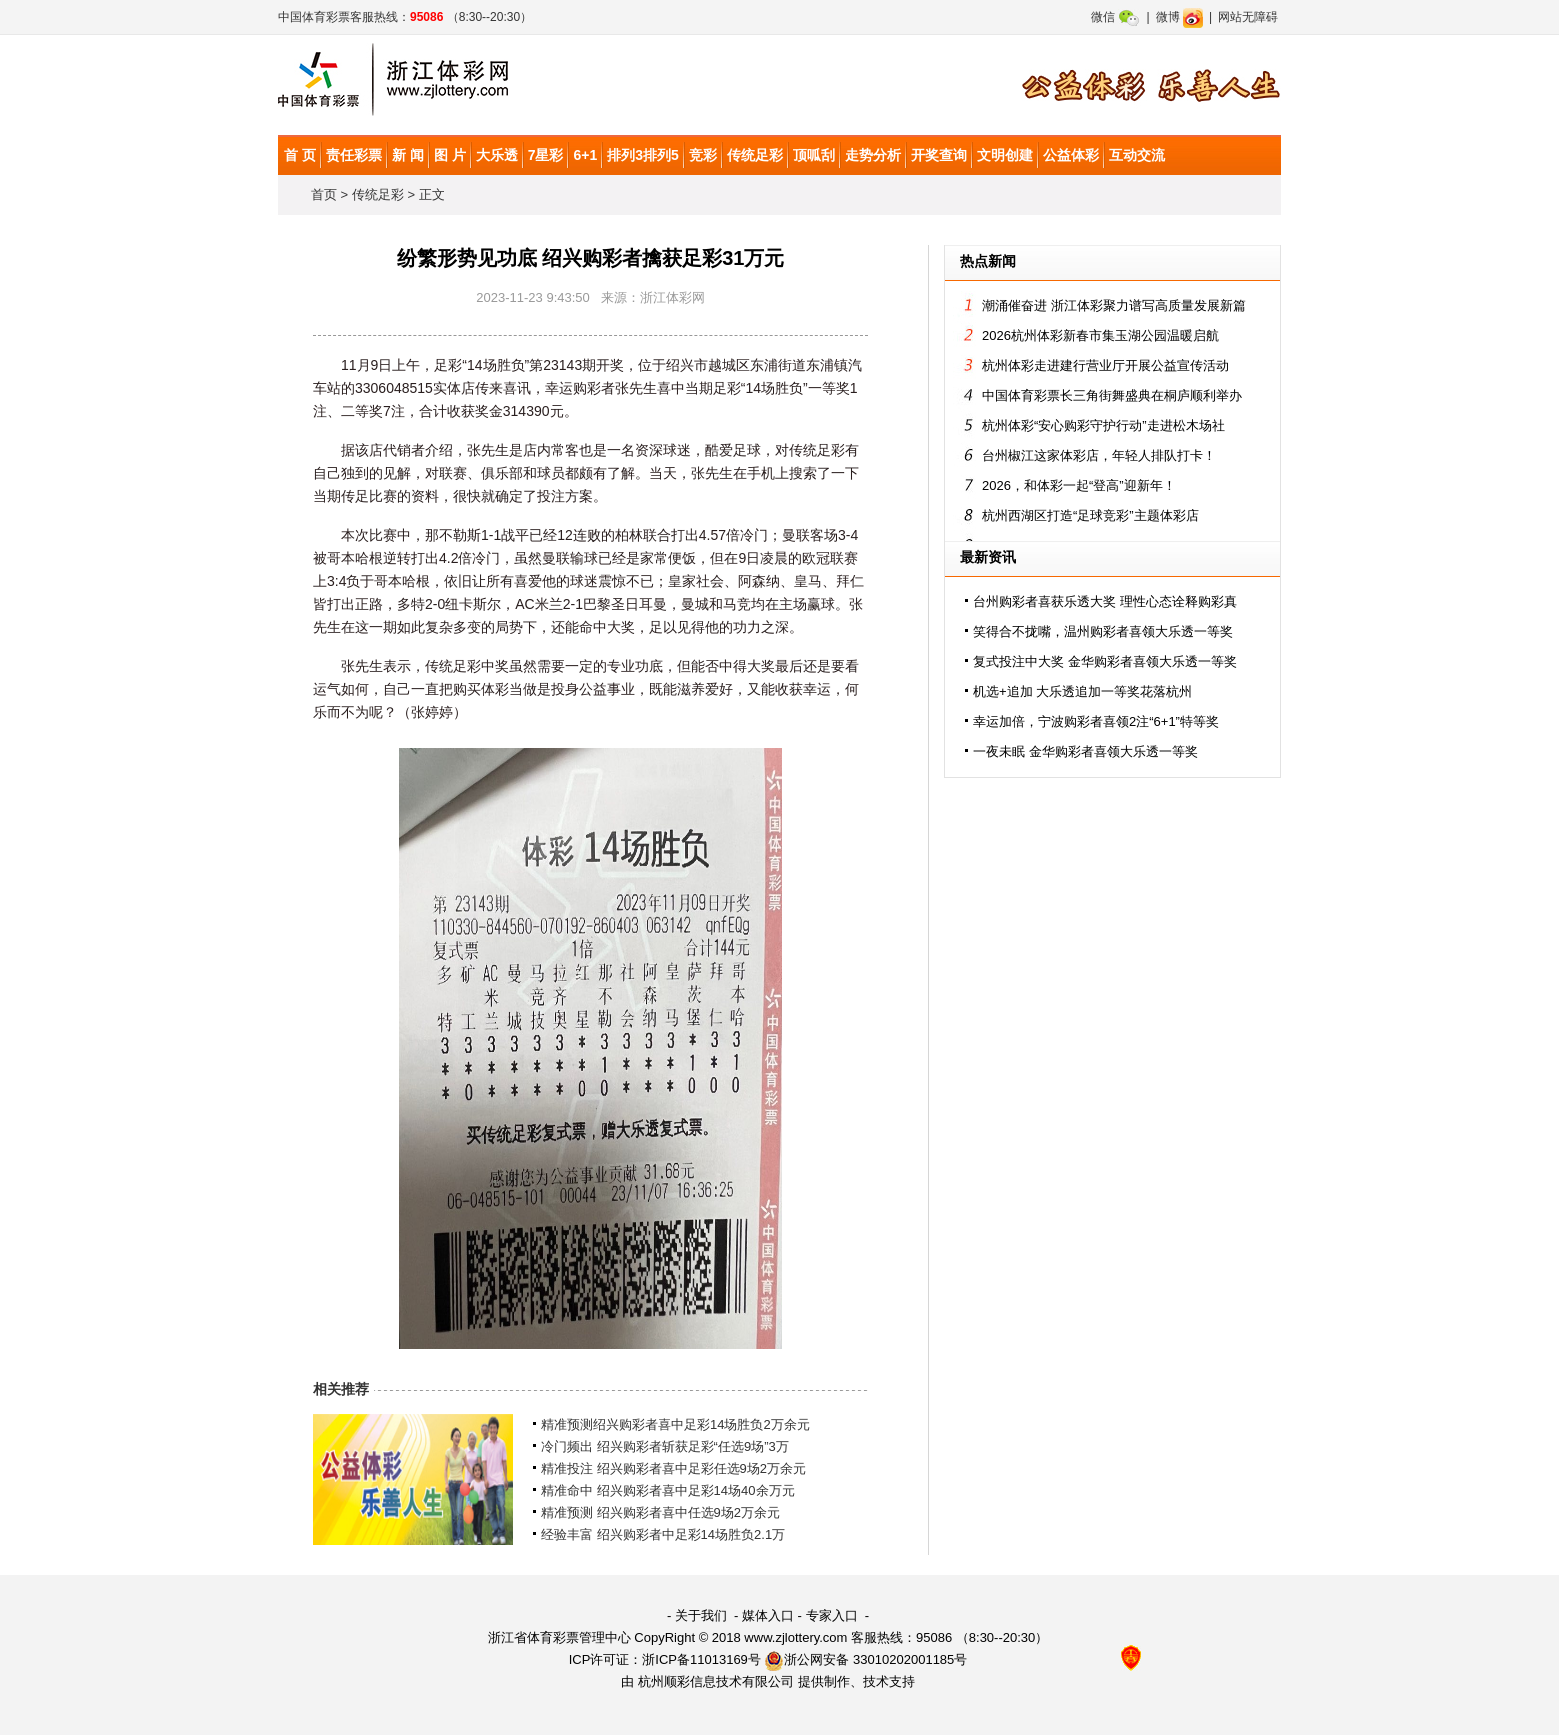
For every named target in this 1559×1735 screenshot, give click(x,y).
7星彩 (546, 155)
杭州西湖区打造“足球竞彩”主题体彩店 (1090, 515)
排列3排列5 (643, 155)
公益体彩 (1071, 155)
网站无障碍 (1248, 17)
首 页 (300, 155)
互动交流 (1137, 155)
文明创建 (1005, 155)
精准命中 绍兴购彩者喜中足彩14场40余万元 (668, 1490)
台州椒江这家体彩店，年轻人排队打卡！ (1099, 455)
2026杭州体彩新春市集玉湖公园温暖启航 (1100, 335)
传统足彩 (755, 155)
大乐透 (497, 155)
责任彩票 (354, 155)
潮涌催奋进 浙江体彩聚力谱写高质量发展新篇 (1114, 305)
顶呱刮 (814, 155)
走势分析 (873, 155)
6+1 (585, 155)
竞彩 (703, 155)
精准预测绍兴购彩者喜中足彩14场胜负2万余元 (675, 1424)
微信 (1115, 17)
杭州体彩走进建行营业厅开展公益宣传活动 (1105, 365)
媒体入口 (768, 1615)
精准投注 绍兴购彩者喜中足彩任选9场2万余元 (673, 1468)
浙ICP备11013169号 (701, 1659)
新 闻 (408, 155)
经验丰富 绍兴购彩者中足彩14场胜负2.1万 (663, 1534)
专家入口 (832, 1615)
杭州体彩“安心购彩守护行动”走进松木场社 (1103, 425)
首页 (324, 194)
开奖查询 (939, 155)
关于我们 (701, 1615)
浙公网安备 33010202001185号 (865, 1659)
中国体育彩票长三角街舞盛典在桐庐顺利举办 (1112, 395)
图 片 (450, 155)
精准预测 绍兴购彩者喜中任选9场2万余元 (660, 1512)
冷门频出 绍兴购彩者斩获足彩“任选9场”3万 (665, 1446)
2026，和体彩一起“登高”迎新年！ (1079, 485)
